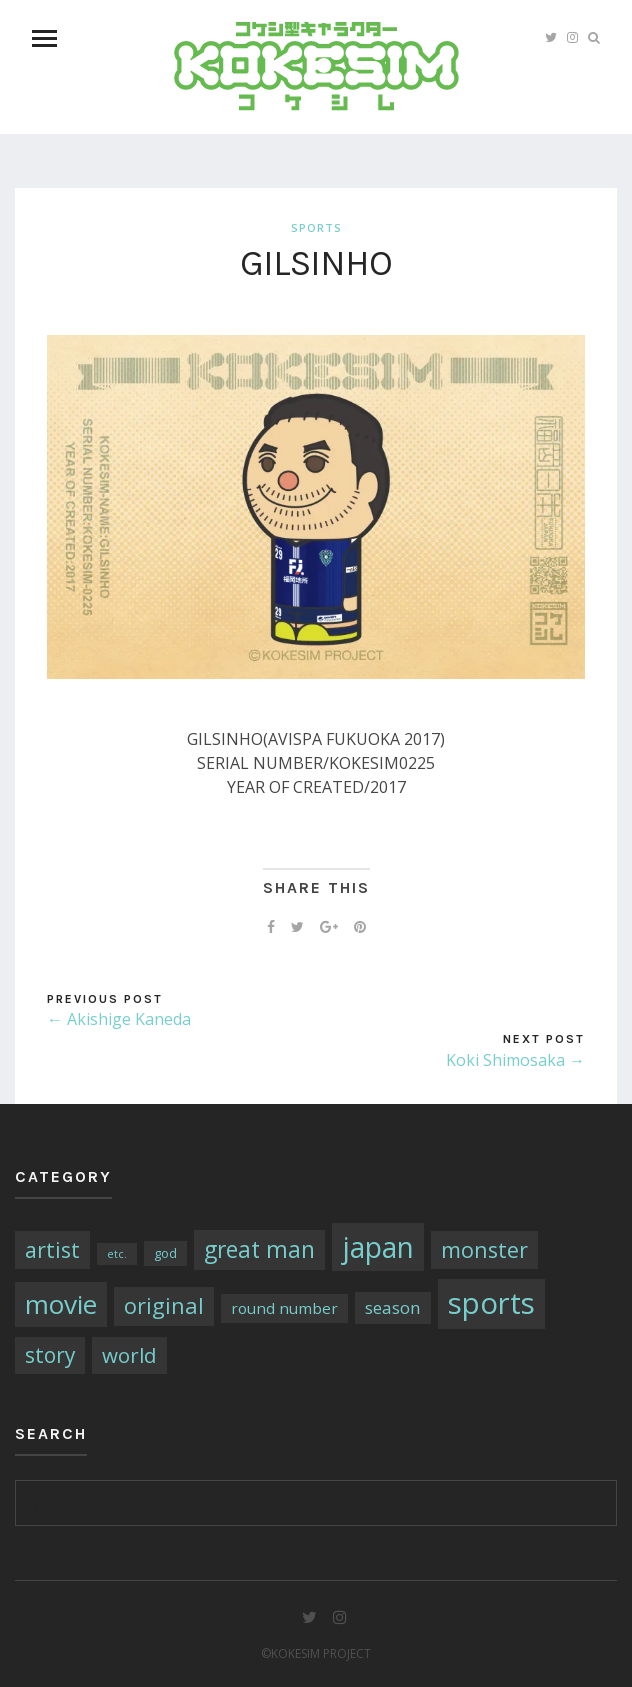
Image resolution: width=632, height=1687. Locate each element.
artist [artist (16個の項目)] (52, 1249)
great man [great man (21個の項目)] (259, 1249)
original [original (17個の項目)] (164, 1305)
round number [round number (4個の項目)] (284, 1308)
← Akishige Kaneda (119, 1019)
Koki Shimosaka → (515, 1060)
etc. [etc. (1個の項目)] (117, 1254)
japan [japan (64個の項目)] (378, 1247)
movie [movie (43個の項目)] (61, 1304)
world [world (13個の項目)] (129, 1355)
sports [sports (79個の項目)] (491, 1303)
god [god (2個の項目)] (165, 1253)
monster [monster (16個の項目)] (484, 1249)
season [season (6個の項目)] (393, 1307)
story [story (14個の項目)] (50, 1355)
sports (316, 227)
